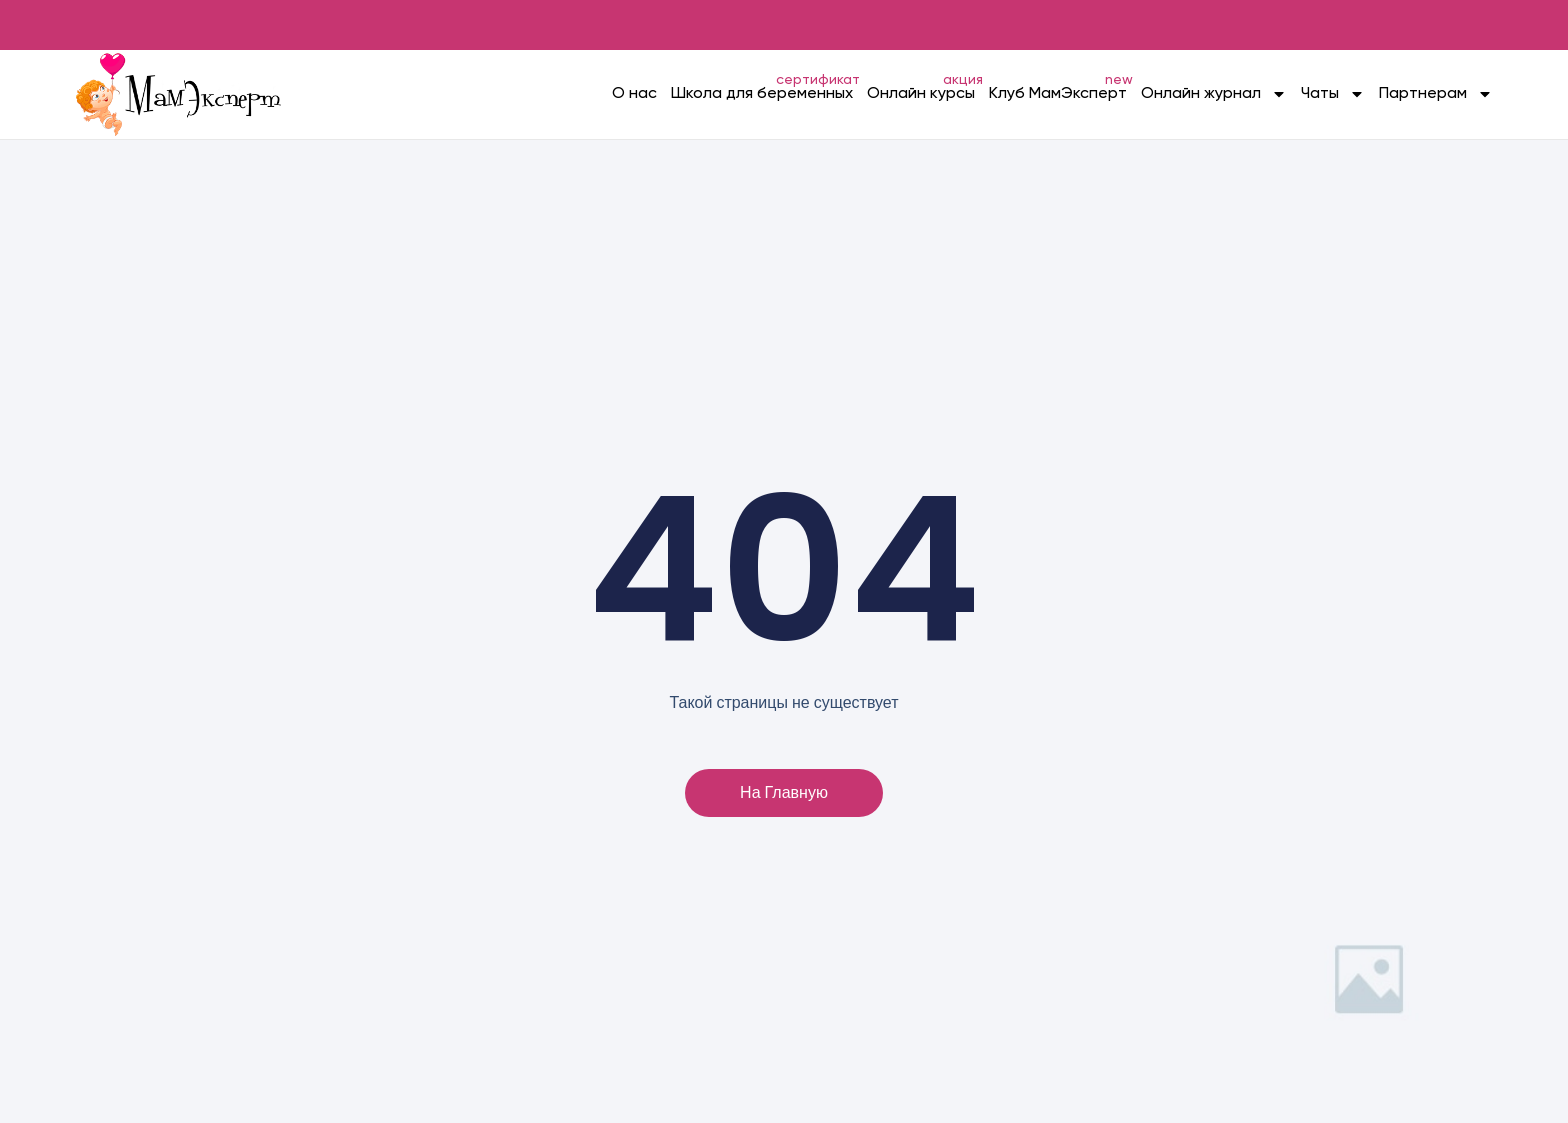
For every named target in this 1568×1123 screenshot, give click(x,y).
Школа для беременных (762, 94)
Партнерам (1436, 94)
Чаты (1333, 94)
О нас (634, 94)
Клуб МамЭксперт (1058, 94)
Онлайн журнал (1214, 94)
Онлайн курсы (921, 94)
